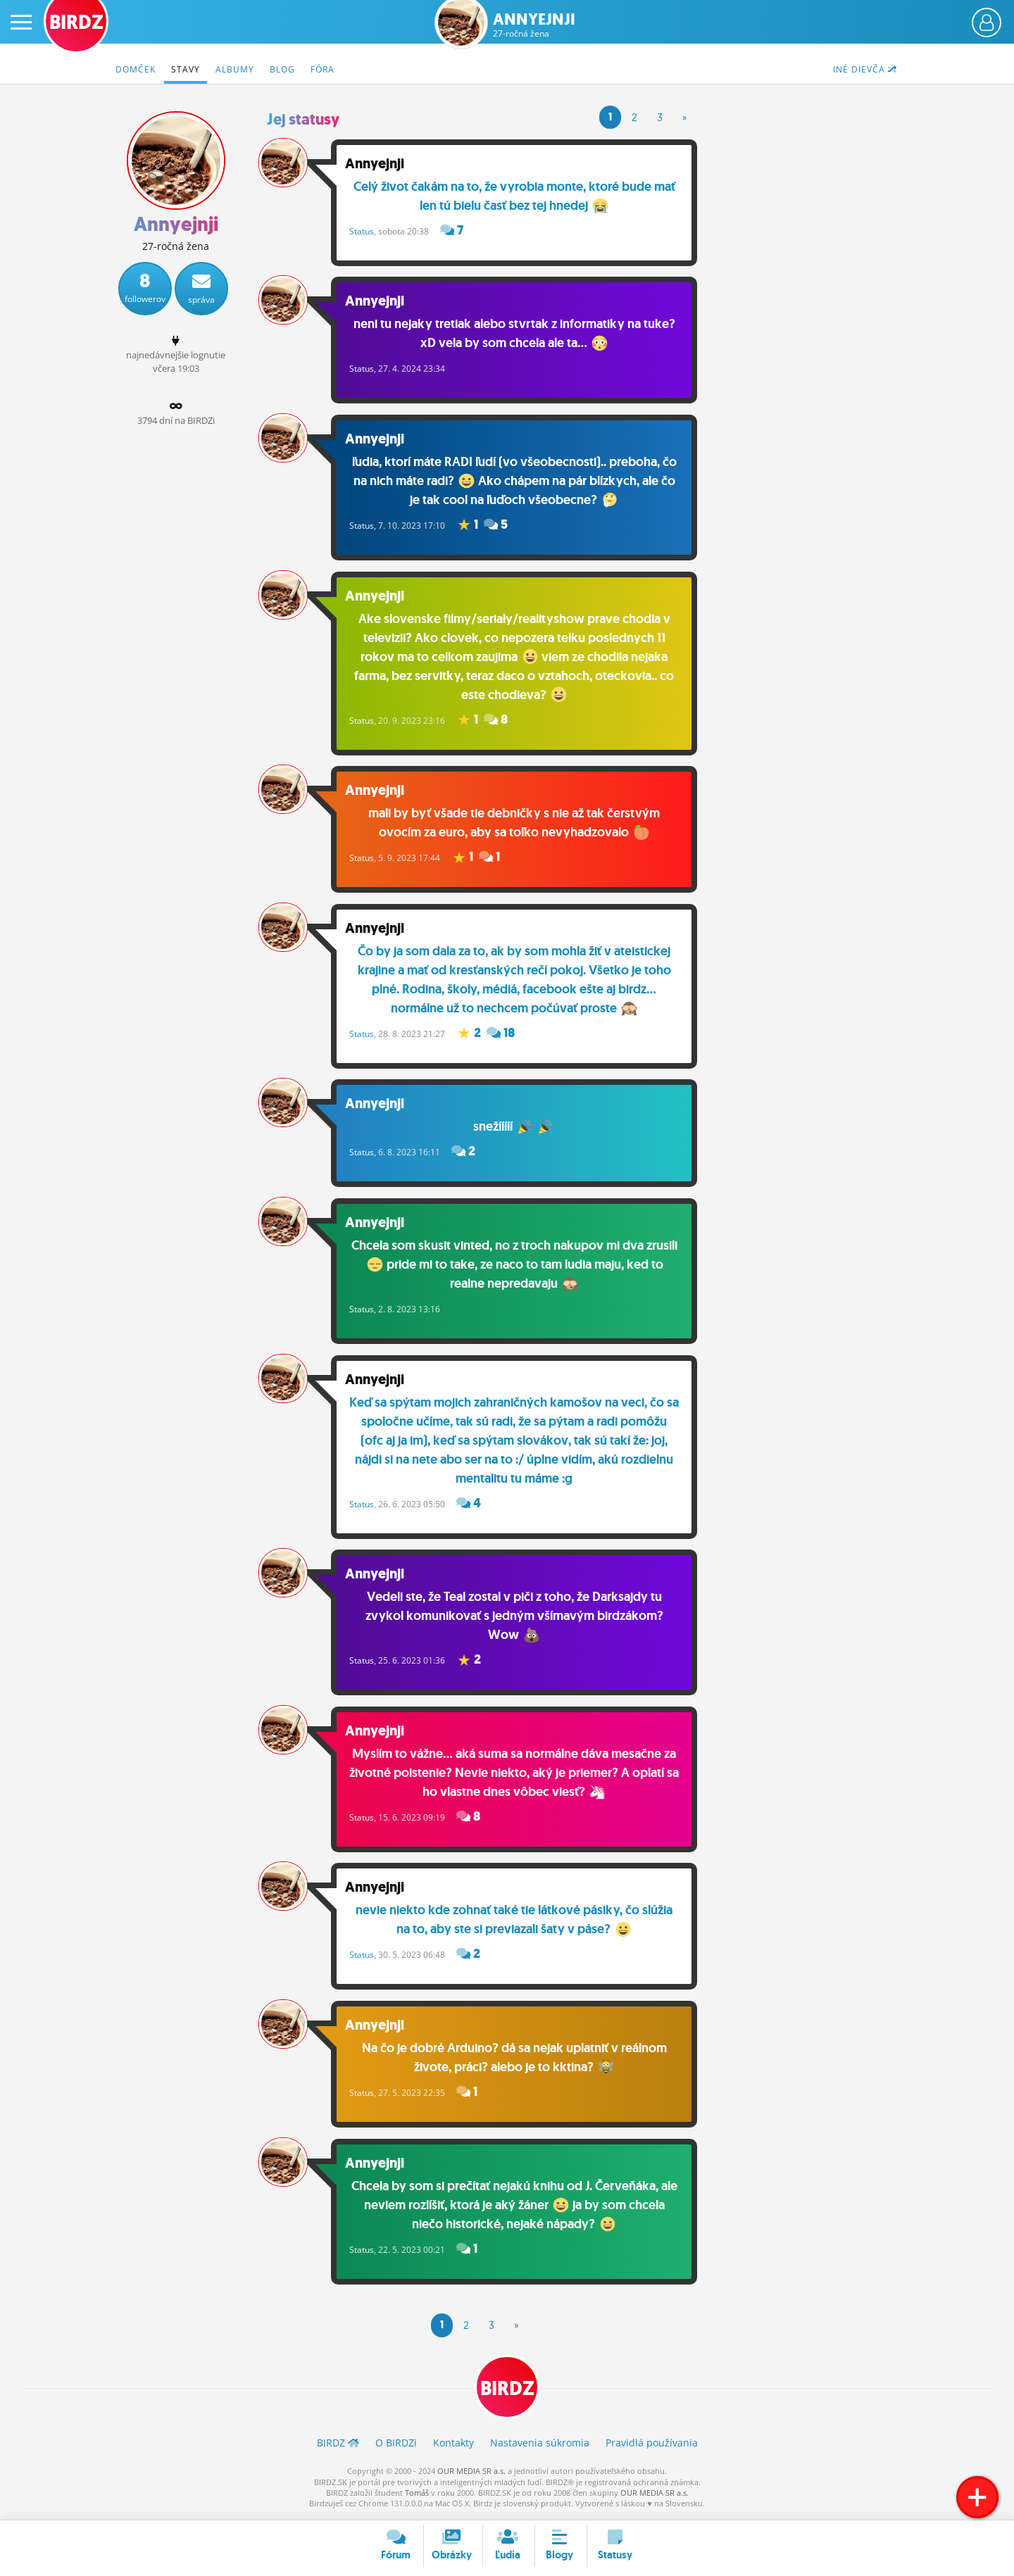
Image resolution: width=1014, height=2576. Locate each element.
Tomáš (417, 2497)
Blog (282, 69)
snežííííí (515, 1128)
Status (363, 231)
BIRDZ (507, 2392)
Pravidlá (652, 2447)
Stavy (185, 69)
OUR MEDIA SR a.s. (471, 2475)
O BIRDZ (396, 2447)
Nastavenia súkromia (539, 2447)
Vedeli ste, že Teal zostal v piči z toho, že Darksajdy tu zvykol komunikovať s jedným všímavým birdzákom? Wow (515, 1618)
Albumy (234, 69)
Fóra (322, 69)
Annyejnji (534, 25)
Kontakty (453, 2447)
